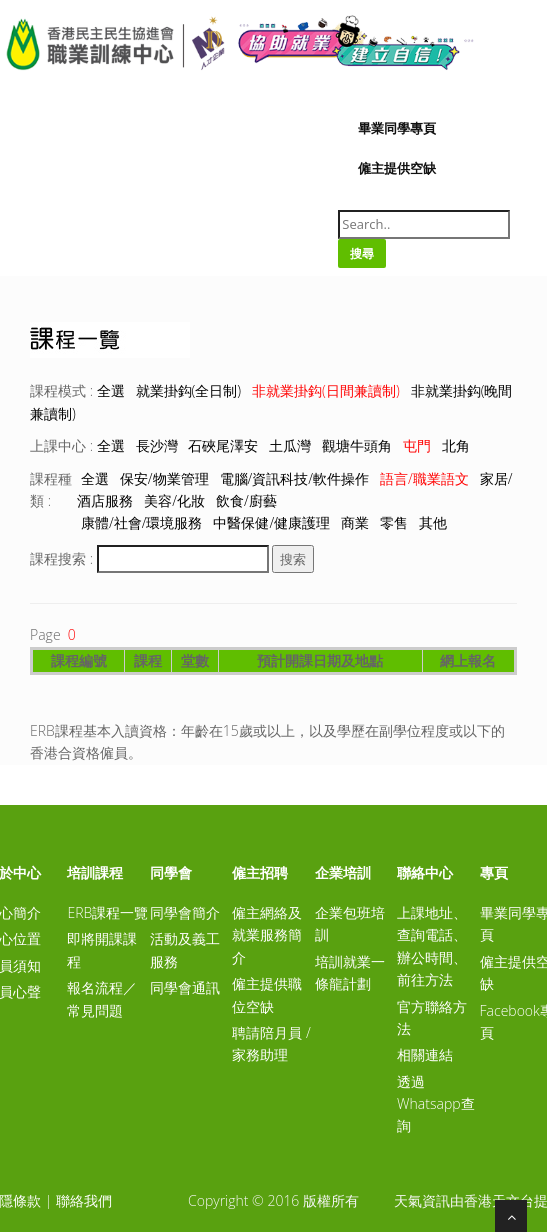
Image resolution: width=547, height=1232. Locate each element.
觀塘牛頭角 (357, 445)
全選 (111, 390)
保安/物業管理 (164, 478)
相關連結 (425, 1054)
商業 (355, 522)
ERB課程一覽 (107, 912)
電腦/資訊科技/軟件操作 (295, 478)
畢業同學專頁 (397, 128)
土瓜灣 (290, 445)
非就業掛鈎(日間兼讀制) (326, 390)
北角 (456, 445)
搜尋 (362, 253)
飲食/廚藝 (246, 500)
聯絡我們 (84, 1200)
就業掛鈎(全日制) (189, 390)
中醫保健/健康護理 (271, 522)
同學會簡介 (185, 912)
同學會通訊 (185, 987)
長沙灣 (157, 445)
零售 (394, 522)
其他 (433, 522)
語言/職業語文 (424, 478)
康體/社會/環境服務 (142, 522)
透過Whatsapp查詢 (435, 1104)
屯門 (417, 445)
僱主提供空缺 (397, 168)
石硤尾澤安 (223, 445)
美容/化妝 (174, 500)
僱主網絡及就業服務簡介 (267, 935)
